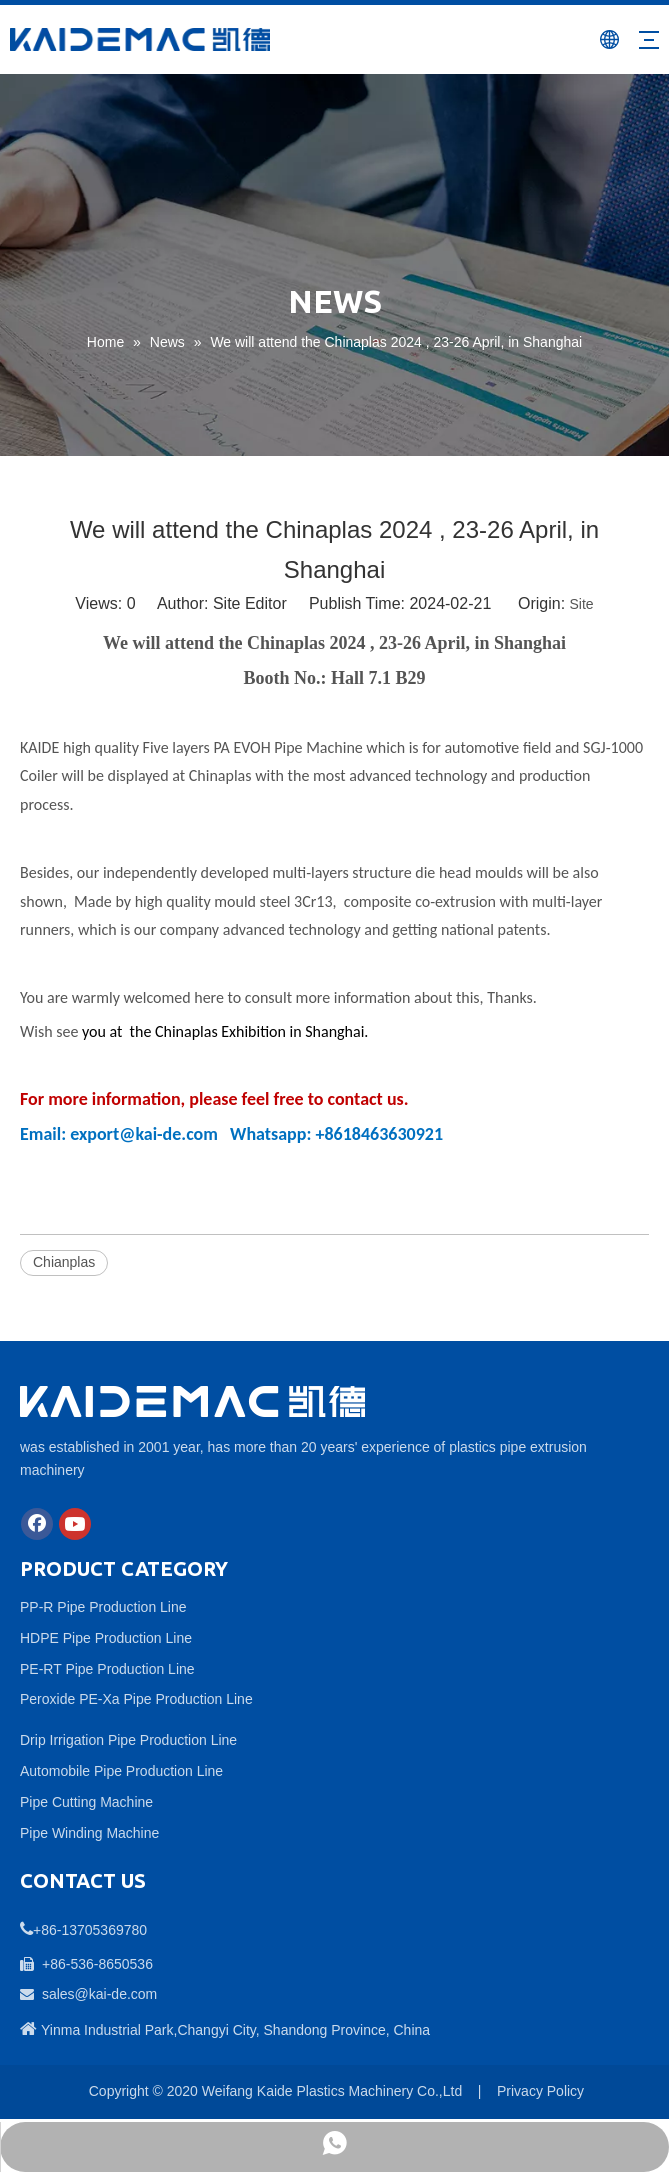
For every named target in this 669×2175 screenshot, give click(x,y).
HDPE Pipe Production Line (106, 1638)
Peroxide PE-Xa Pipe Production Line (136, 1699)
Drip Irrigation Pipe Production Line (128, 1740)
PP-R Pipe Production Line (103, 1607)
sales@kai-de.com (99, 1994)
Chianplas (64, 1262)
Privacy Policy (540, 2091)
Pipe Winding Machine (89, 1833)
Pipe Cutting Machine (86, 1802)
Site (582, 604)
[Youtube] (75, 1524)
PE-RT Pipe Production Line (107, 1669)
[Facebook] (37, 1524)
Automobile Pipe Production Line (121, 1771)
